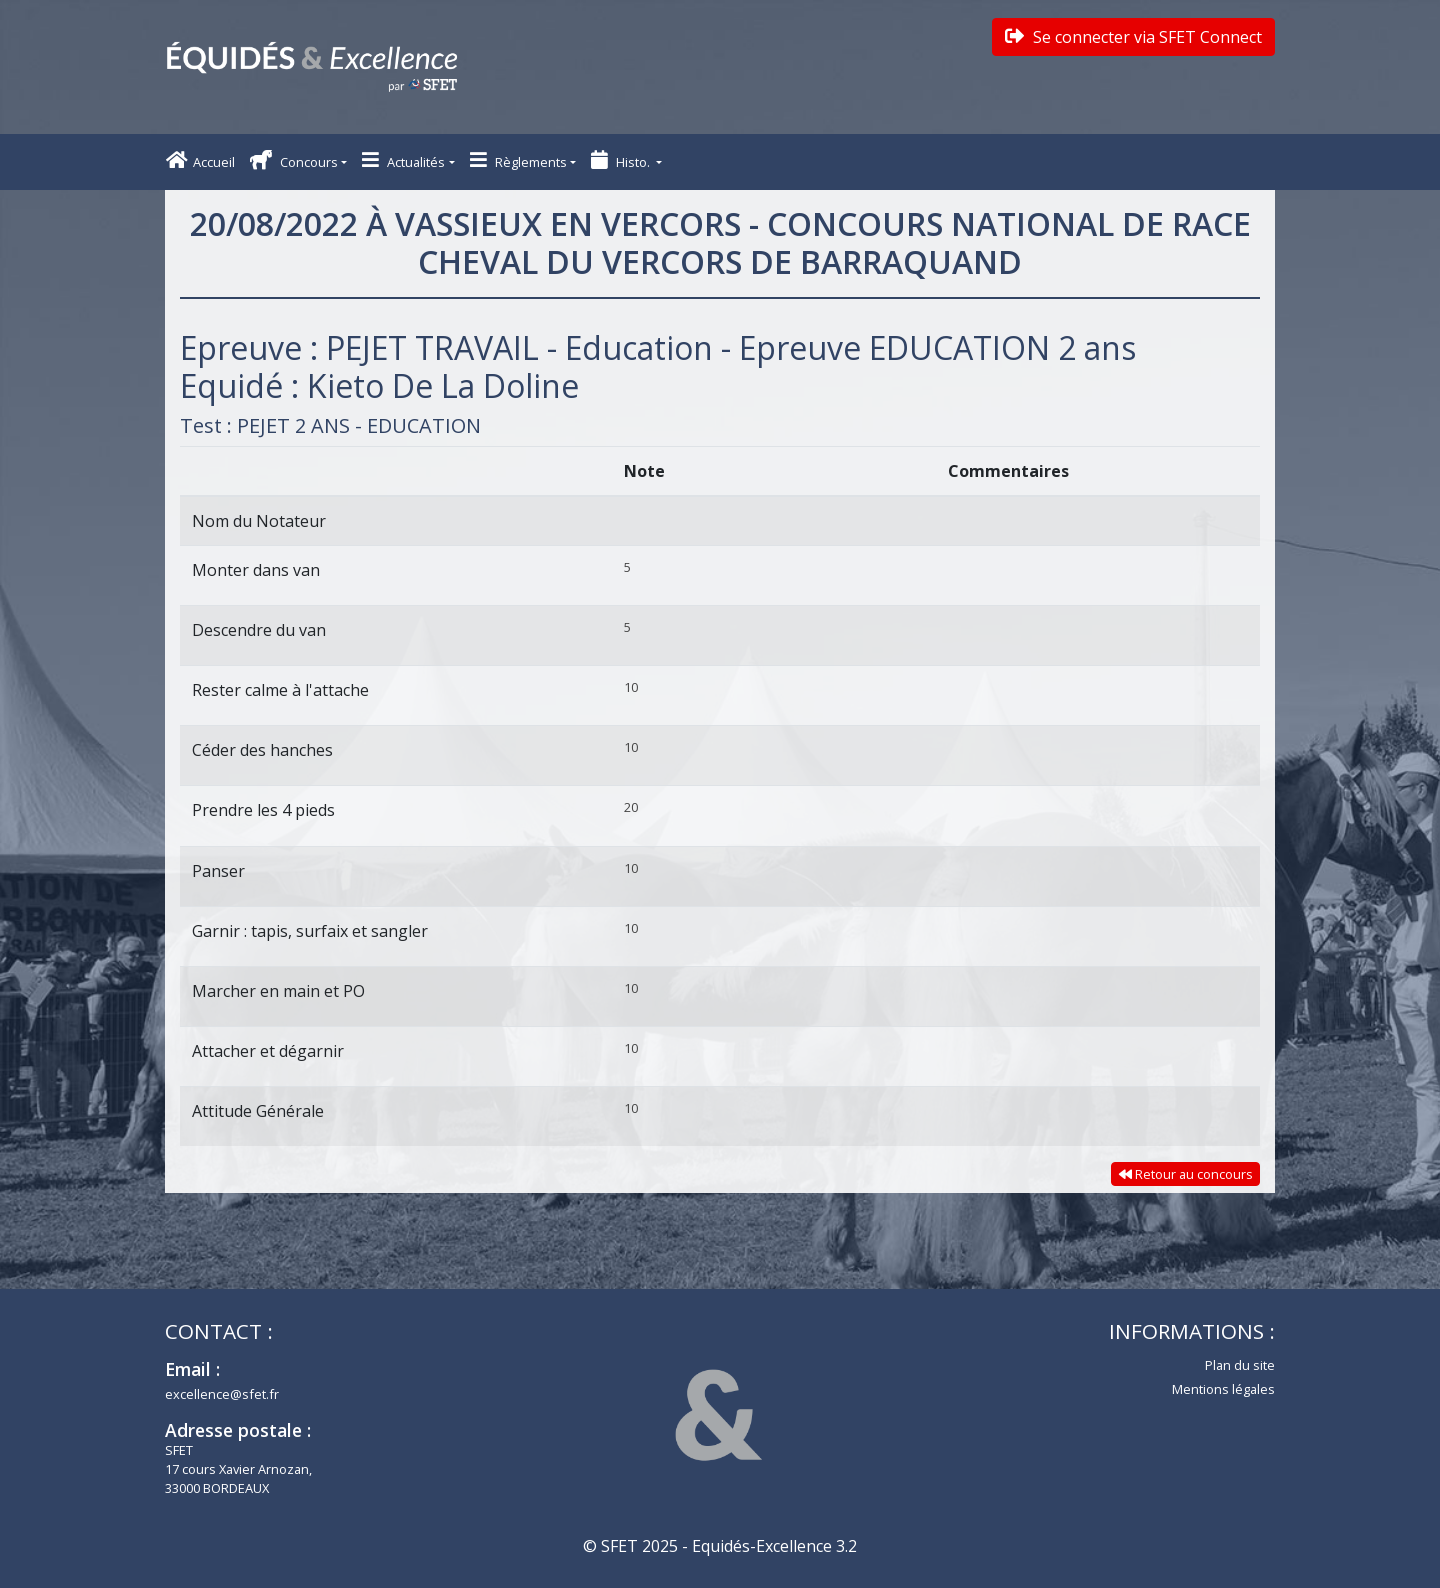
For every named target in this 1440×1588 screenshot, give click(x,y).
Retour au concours (1186, 1174)
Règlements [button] (518, 160)
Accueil (200, 160)
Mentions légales (1223, 1389)
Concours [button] (294, 160)
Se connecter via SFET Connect (1133, 37)
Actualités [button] (403, 160)
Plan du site (1240, 1365)
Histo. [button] (622, 160)
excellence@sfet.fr (222, 1394)
